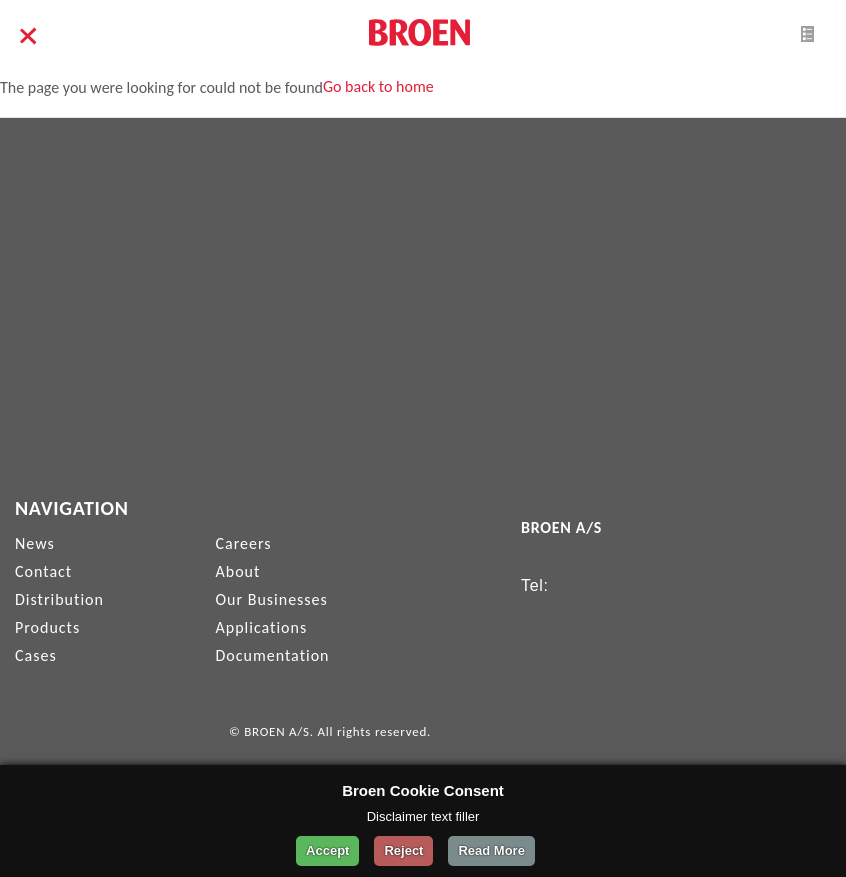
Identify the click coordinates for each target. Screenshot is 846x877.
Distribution (59, 599)
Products (47, 627)
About (238, 571)
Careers (244, 543)
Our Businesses (272, 599)
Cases (36, 655)
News (35, 543)
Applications (262, 627)
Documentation (273, 655)
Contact (43, 571)
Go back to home (378, 86)
